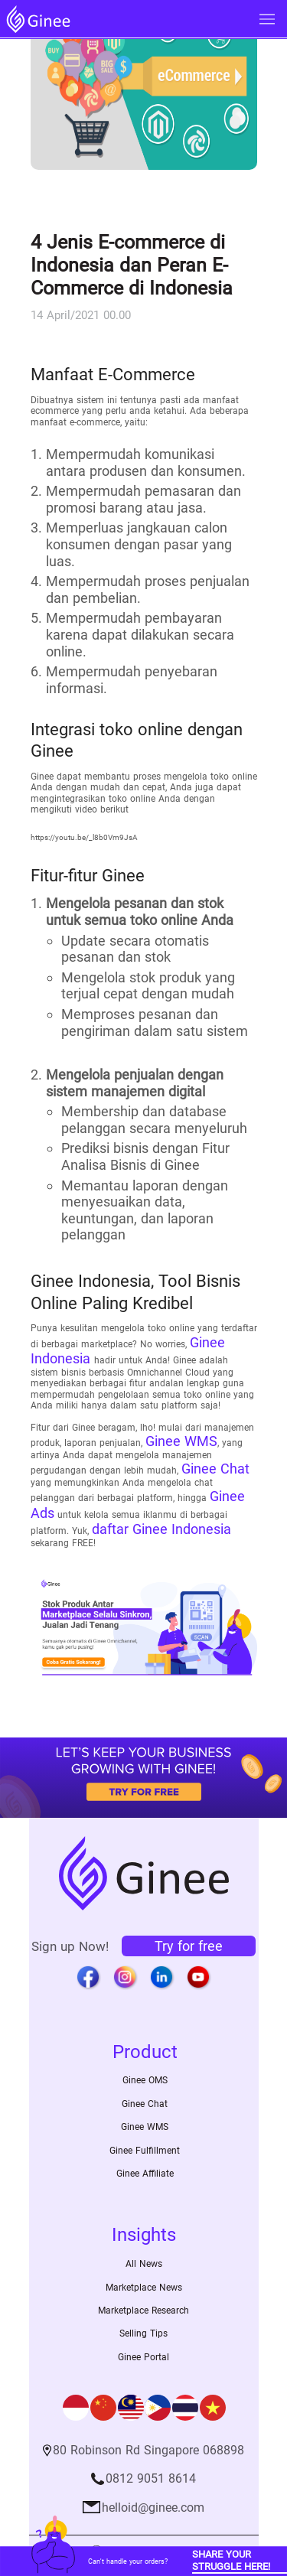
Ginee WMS (181, 1441)
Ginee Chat (215, 1469)
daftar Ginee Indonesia (161, 1529)
